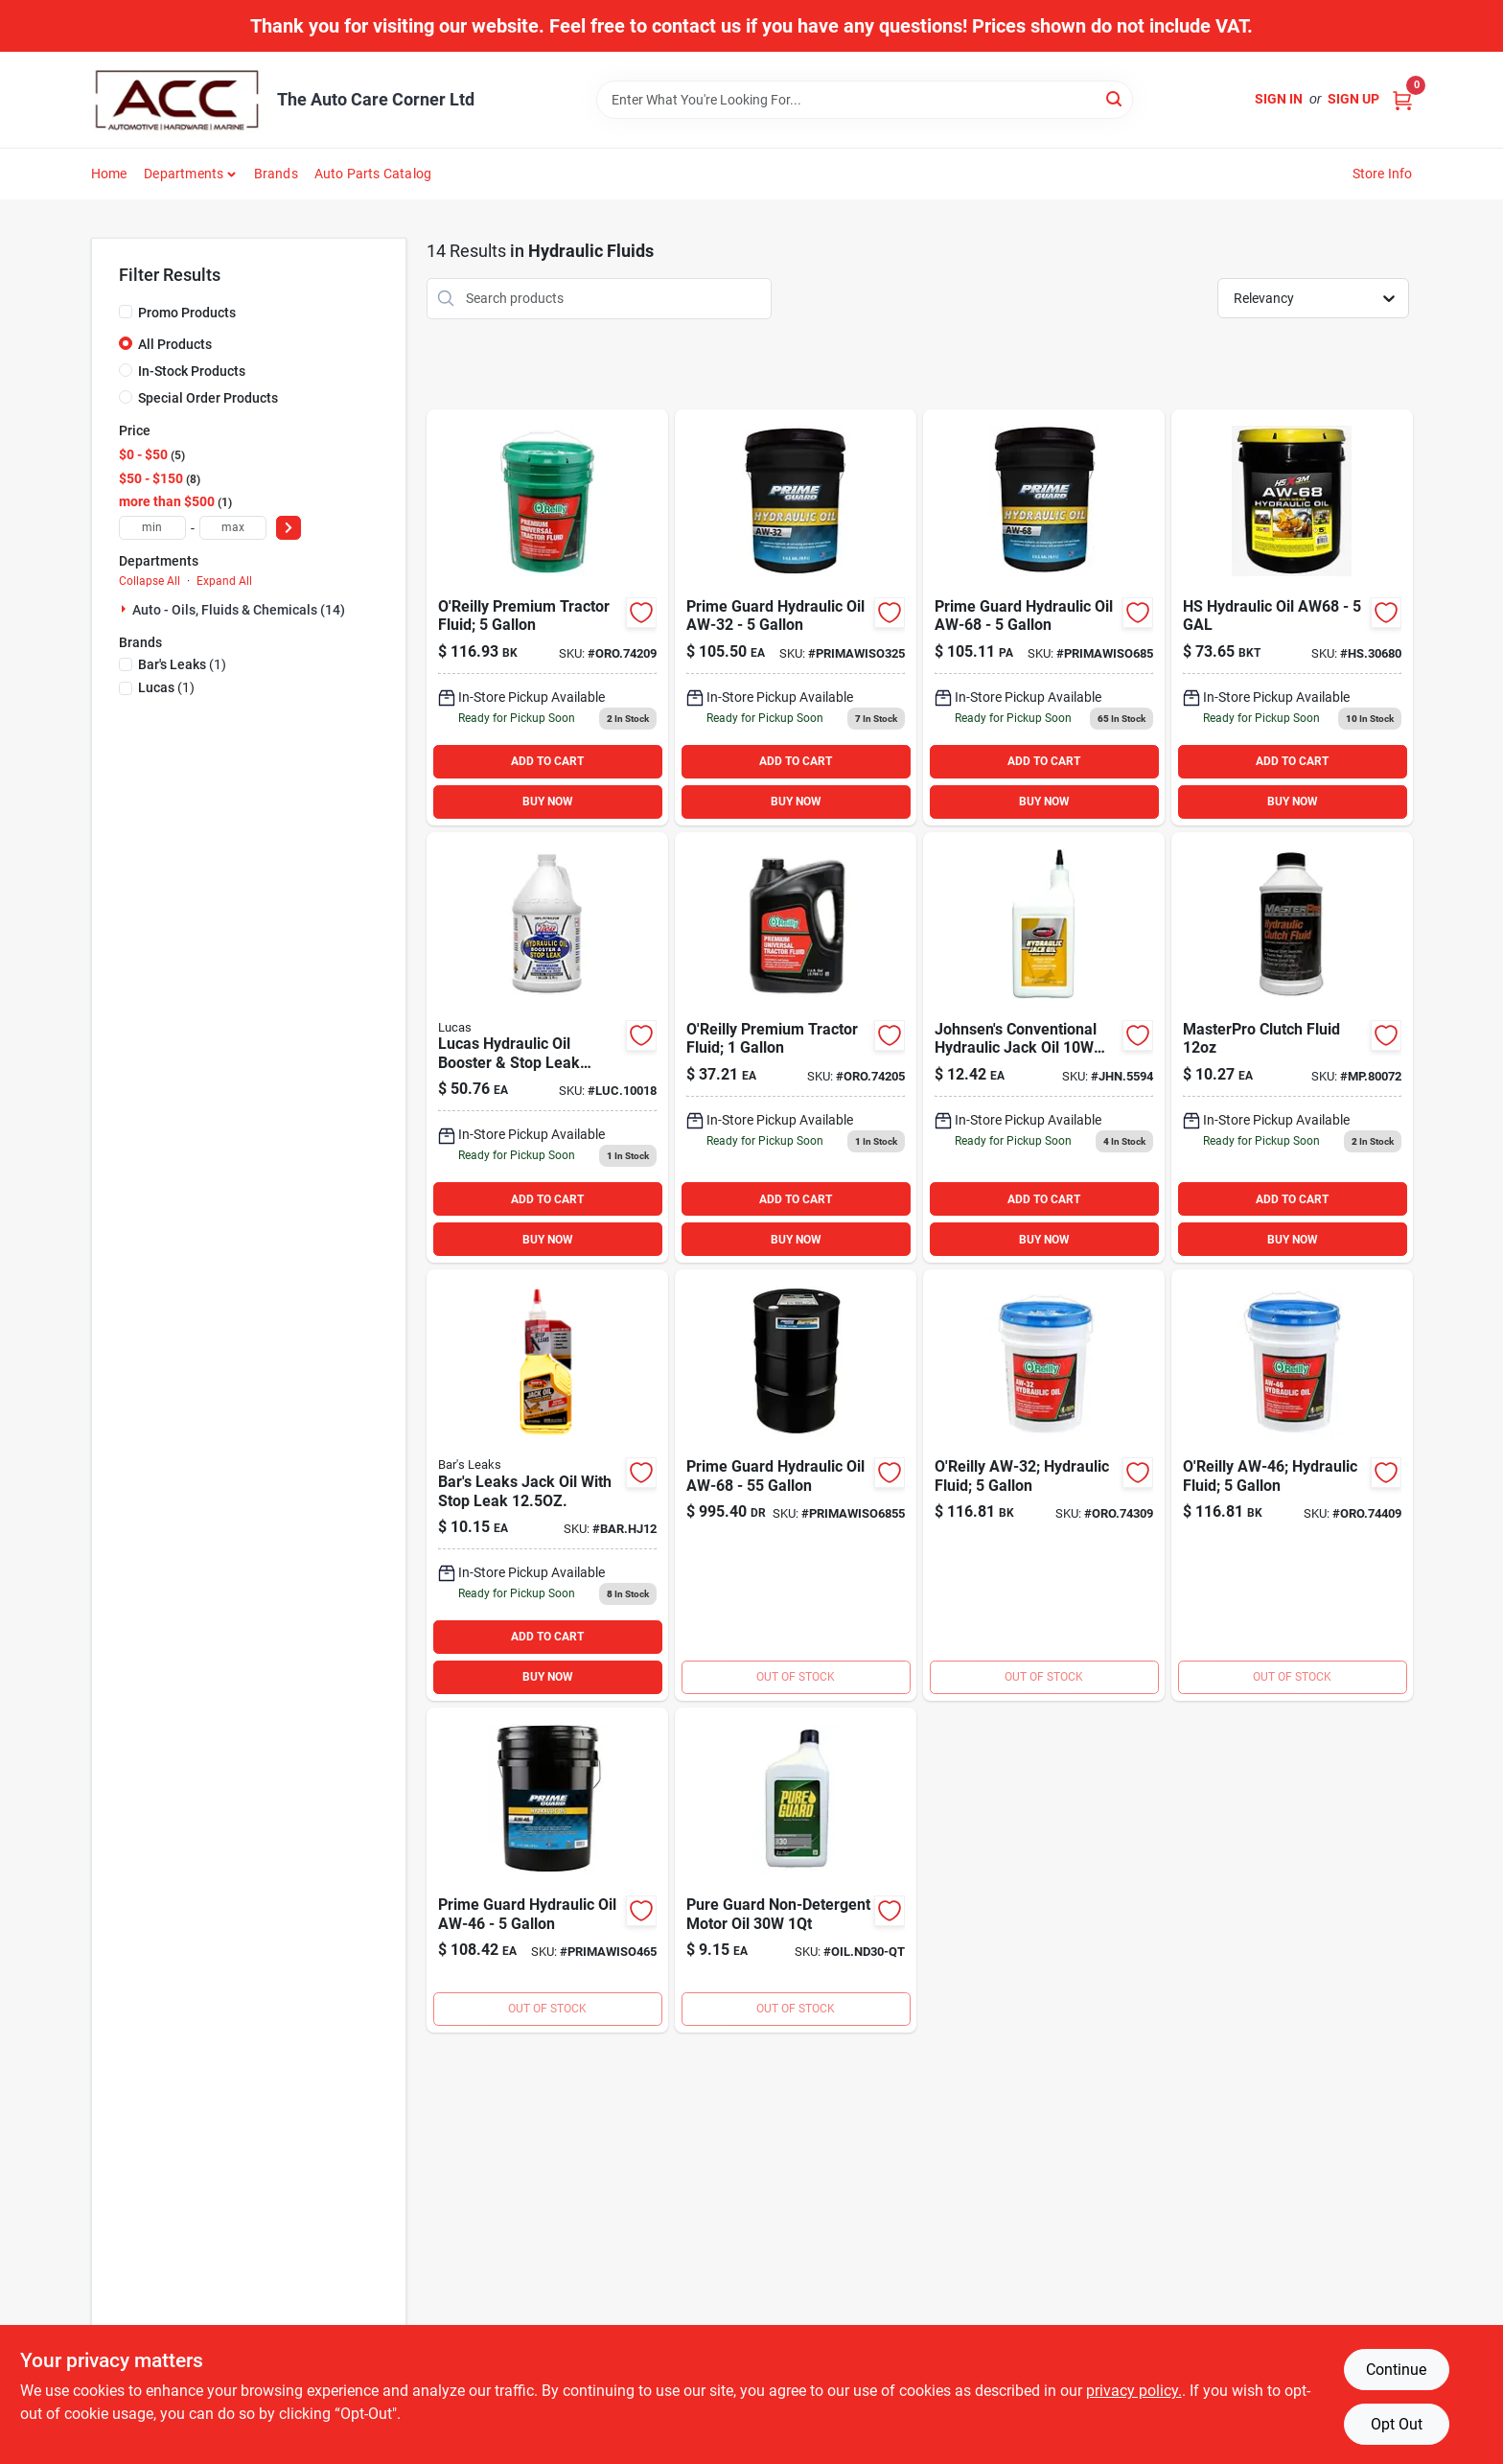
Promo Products (187, 312)
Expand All (224, 581)
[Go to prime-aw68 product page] (795, 1485)
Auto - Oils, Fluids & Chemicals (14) (238, 609)
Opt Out (1396, 2424)
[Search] (1115, 98)
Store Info (1383, 173)
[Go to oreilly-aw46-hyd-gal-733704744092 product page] (1292, 1485)
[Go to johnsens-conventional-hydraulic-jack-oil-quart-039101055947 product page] (1044, 1048)
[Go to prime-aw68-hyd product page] (1044, 617)
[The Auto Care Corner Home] (177, 99)
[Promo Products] (125, 311)
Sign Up (1353, 98)
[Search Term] (864, 100)
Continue (1396, 2369)
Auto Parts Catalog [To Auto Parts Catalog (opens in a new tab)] (373, 173)
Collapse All (149, 581)
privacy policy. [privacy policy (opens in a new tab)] (1134, 2391)
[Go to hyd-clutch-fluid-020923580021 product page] (1292, 1048)
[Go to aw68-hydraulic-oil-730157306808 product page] (1292, 617)
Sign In (1279, 98)
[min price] (152, 528)
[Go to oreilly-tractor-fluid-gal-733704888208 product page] (795, 1048)
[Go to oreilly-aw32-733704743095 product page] (1044, 1485)
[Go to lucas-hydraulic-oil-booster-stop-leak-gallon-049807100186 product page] (547, 1048)
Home (109, 173)
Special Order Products (208, 398)
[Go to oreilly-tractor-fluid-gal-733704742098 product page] (547, 617)
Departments (183, 173)
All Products (175, 344)
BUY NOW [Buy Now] (547, 801)
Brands (276, 173)
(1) (182, 664)
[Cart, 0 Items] (1402, 99)
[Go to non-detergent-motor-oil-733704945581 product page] (795, 1870)
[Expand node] (125, 609)
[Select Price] (288, 528)
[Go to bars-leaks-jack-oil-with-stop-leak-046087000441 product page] (547, 1485)
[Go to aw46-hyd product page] (547, 1870)
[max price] (232, 528)
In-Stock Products (191, 371)
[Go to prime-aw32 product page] (795, 617)
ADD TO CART (547, 761)
